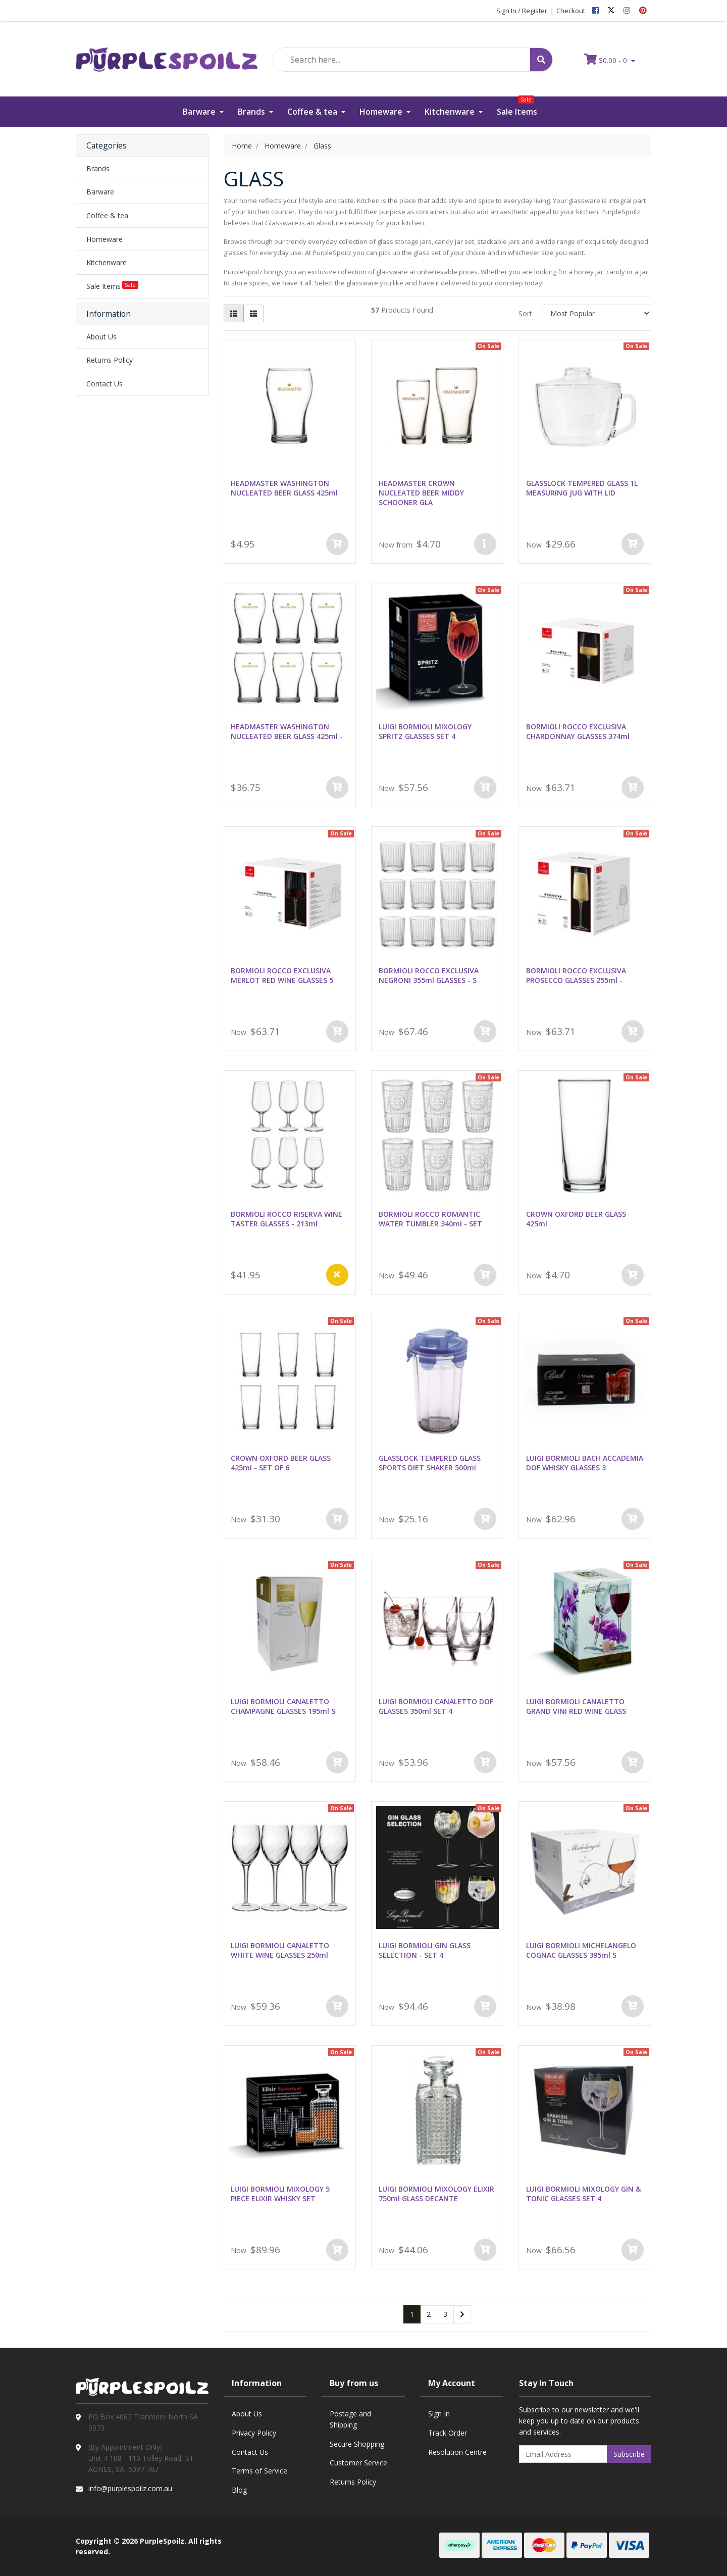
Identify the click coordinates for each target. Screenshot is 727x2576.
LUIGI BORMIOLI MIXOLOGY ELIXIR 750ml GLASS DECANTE (436, 2193)
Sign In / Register (521, 10)
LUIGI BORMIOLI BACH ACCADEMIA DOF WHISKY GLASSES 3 (584, 1462)
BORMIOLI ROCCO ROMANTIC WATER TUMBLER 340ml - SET (430, 1218)
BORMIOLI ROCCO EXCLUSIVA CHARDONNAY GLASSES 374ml (578, 731)
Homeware (381, 111)
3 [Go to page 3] (445, 2314)
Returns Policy (109, 360)
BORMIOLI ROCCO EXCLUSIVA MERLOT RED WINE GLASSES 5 (282, 975)
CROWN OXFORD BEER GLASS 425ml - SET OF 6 (281, 1462)
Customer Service (358, 2462)
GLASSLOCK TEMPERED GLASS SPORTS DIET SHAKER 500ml (430, 1462)
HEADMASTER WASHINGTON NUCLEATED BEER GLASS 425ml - (287, 731)
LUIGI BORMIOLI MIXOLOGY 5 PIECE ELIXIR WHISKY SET (280, 2193)
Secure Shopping (357, 2444)
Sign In (439, 2413)
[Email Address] (563, 2454)
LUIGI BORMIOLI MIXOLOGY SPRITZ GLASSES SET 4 (425, 731)
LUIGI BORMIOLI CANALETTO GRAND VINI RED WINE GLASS (576, 1706)
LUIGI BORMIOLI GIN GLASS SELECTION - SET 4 (425, 1950)
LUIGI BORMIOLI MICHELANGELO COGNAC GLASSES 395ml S (581, 1950)
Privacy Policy (254, 2433)
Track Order (447, 2433)
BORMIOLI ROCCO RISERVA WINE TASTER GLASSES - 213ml (286, 1218)
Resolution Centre (457, 2452)
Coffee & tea (313, 111)
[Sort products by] (596, 313)
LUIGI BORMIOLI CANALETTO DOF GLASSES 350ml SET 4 (436, 1706)
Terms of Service (259, 2470)
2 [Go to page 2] (429, 2314)
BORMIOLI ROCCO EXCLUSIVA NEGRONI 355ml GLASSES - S (429, 975)
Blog (239, 2490)
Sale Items (517, 106)
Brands (252, 111)
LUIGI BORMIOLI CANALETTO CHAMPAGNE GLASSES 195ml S (283, 1706)
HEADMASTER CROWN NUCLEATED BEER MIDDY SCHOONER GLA (421, 492)
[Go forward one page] (462, 2314)
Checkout (570, 10)
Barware (200, 111)
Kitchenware (451, 111)
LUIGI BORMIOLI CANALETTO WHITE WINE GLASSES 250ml (280, 1950)
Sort (525, 313)
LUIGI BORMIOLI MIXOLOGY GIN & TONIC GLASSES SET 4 (583, 2193)
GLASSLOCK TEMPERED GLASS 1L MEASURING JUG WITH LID (582, 488)
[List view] (253, 313)
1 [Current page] (412, 2314)
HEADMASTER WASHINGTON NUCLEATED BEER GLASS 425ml (284, 488)
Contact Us (104, 383)
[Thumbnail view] (234, 313)
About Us (101, 336)
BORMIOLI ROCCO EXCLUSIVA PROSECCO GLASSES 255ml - (576, 975)
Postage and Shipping (350, 2419)
